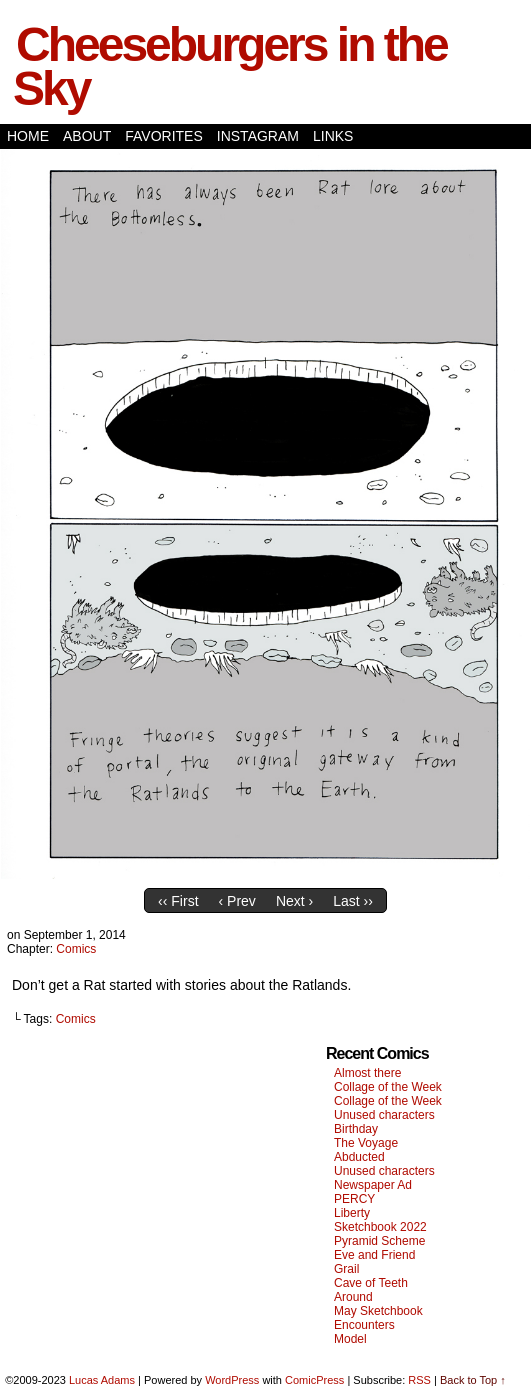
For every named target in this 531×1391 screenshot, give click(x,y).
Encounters (364, 1325)
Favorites (164, 136)
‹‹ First (178, 901)
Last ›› (353, 901)
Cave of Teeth (371, 1283)
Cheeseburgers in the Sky (230, 66)
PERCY (354, 1199)
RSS (419, 1380)
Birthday (356, 1129)
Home (28, 136)
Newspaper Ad (373, 1185)
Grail (346, 1269)
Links (333, 136)
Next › (294, 901)
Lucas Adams (102, 1380)
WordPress (232, 1380)
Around (353, 1297)
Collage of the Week (388, 1087)
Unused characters (384, 1115)
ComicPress (314, 1380)
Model (350, 1339)
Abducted (359, 1157)
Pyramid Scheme (379, 1241)
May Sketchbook (378, 1311)
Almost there (367, 1073)
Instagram (258, 136)
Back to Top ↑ (473, 1380)
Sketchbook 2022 (380, 1227)
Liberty (352, 1213)
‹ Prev (237, 901)
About (87, 136)
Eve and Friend (374, 1255)
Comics (76, 949)
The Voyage (366, 1143)
